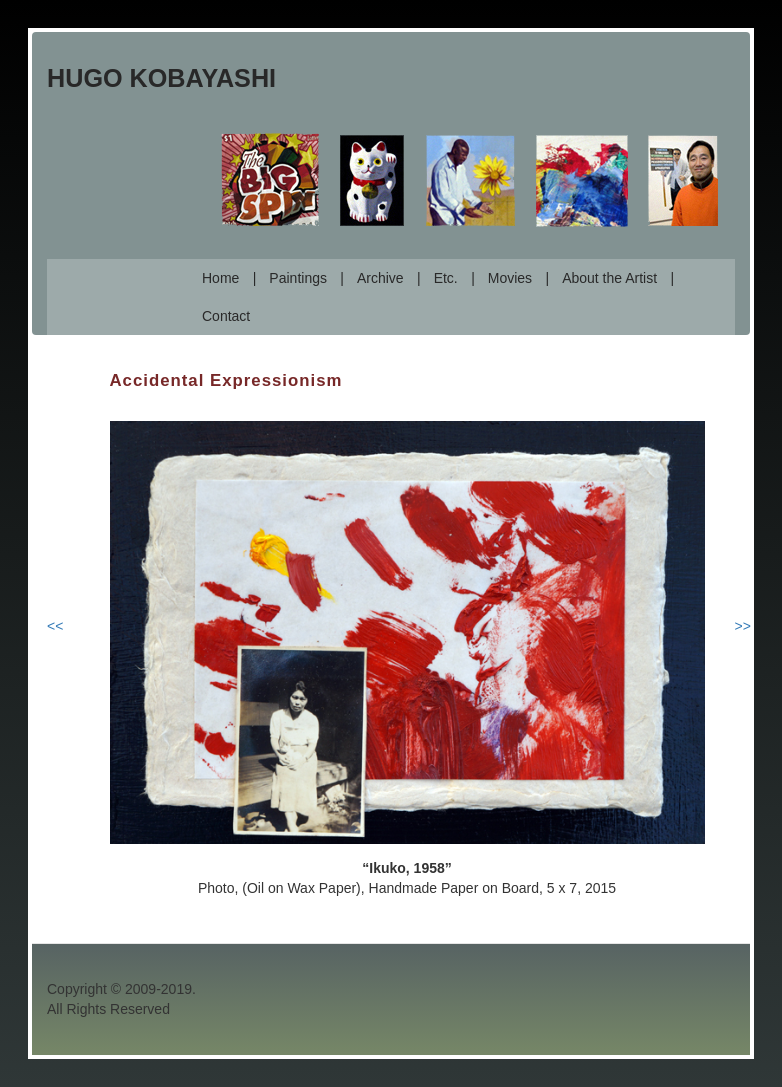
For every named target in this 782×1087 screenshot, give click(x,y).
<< (55, 626)
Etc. (446, 278)
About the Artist (609, 278)
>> (743, 626)
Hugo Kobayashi (161, 78)
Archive (380, 278)
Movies (510, 278)
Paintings (298, 278)
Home (220, 278)
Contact (226, 316)
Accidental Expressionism (226, 380)
